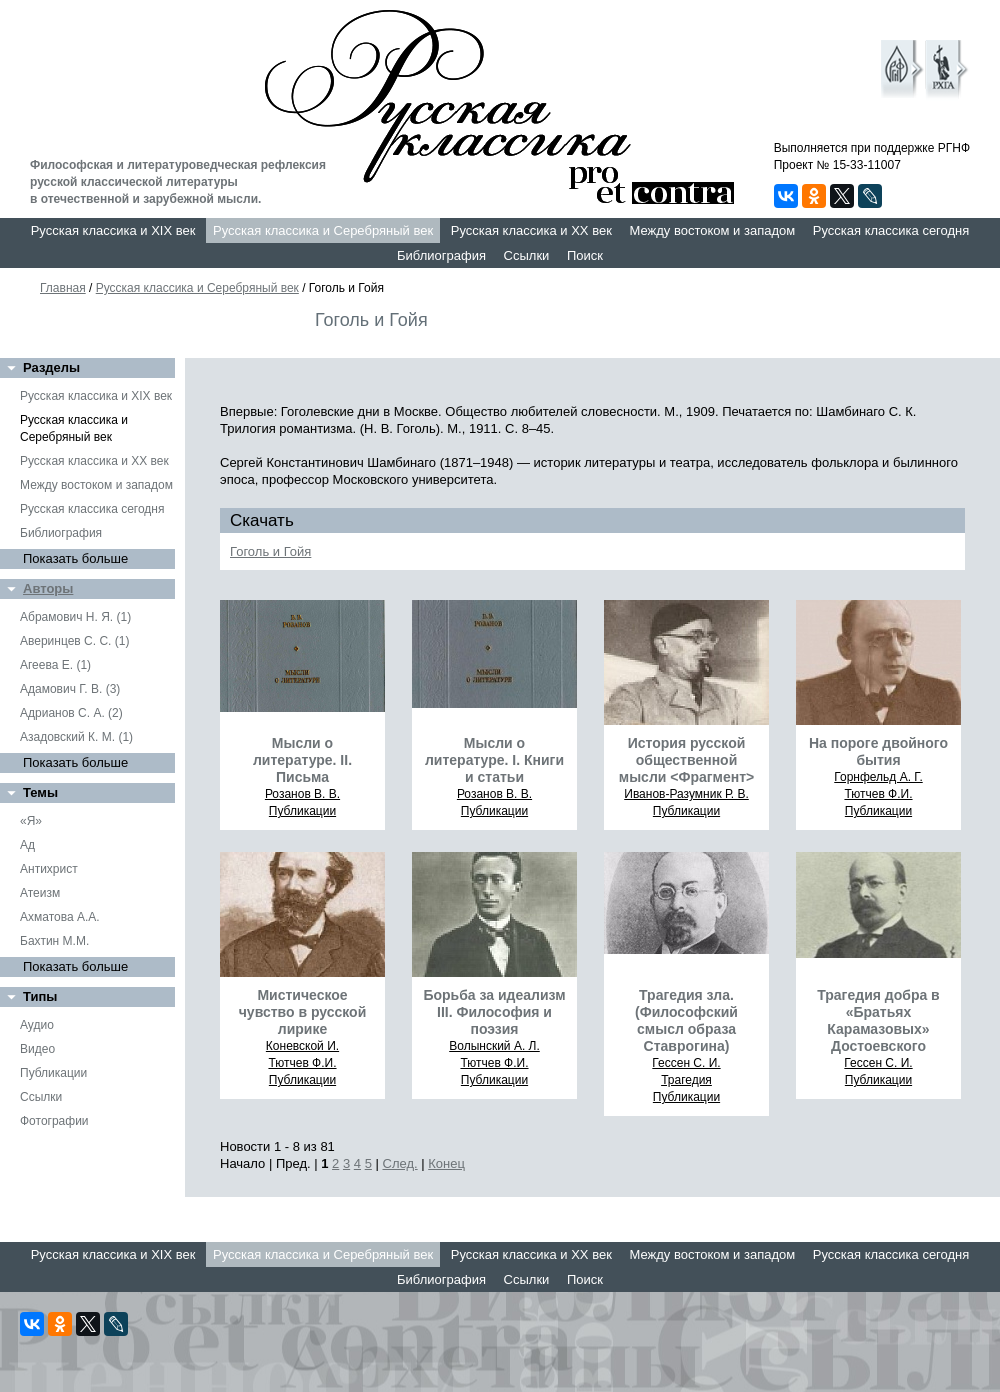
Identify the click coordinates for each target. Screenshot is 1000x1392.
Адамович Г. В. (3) (70, 689)
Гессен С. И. (686, 1063)
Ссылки (527, 255)
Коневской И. (302, 1046)
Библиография (441, 255)
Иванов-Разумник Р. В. (686, 794)
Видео (37, 1049)
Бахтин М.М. (54, 941)
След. (400, 1163)
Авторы (48, 588)
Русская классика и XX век (531, 230)
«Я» (31, 821)
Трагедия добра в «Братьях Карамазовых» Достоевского (878, 1020)
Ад (27, 845)
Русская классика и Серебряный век (323, 230)
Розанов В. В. (302, 794)
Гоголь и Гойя (270, 551)
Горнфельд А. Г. (878, 777)
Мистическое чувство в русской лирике (303, 1012)
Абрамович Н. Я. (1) (75, 617)
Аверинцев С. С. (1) (74, 641)
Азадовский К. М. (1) (76, 737)
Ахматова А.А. (60, 917)
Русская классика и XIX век (113, 230)
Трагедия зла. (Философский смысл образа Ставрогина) (686, 1020)
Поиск (585, 255)
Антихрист (49, 869)
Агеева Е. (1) (55, 665)
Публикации (53, 1073)
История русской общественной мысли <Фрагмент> (686, 760)
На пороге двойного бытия (878, 751)
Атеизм (40, 893)
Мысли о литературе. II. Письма (302, 760)
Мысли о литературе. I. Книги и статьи (494, 760)
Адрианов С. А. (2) (71, 713)
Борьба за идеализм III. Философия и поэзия (494, 1012)
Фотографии (54, 1121)
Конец (446, 1163)
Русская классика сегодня (891, 230)
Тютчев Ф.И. (878, 794)
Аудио (37, 1025)
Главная (63, 288)
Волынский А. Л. (494, 1046)
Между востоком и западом (712, 230)
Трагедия (686, 1080)
